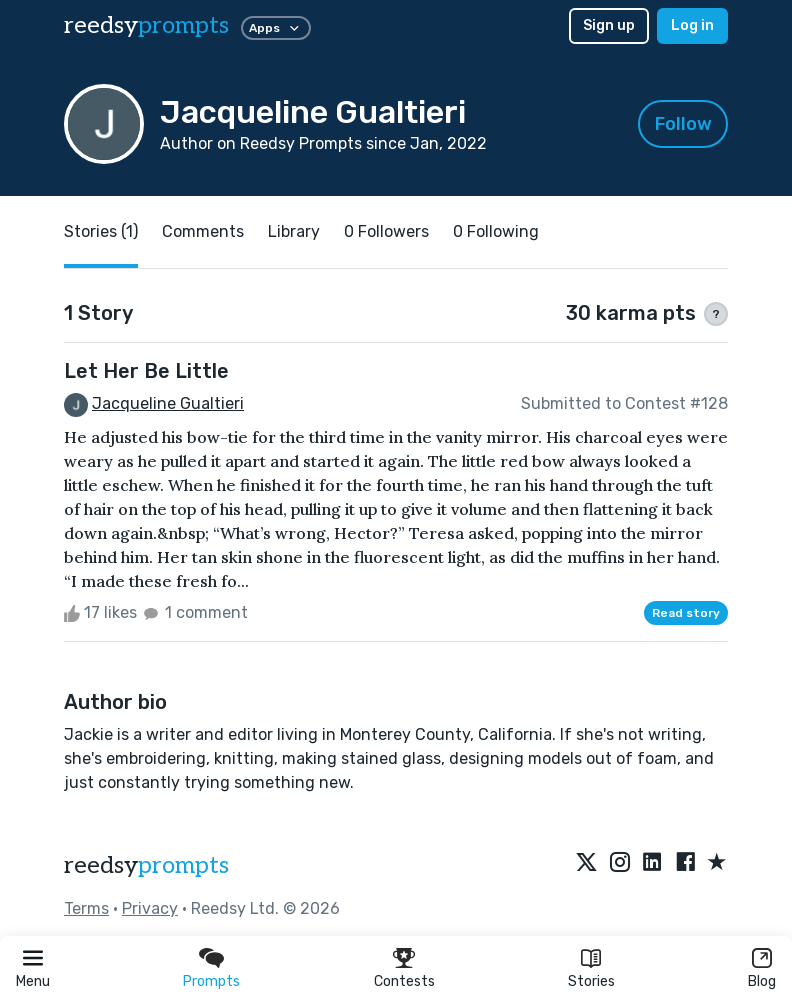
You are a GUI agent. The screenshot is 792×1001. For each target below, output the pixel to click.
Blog (762, 981)
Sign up (609, 25)
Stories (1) (101, 231)
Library (294, 231)
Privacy (150, 908)
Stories (591, 981)
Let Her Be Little (146, 371)
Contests (404, 981)
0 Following (496, 231)
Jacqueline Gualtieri (168, 403)
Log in (692, 25)
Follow (683, 124)
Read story (686, 613)
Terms (86, 908)
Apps (276, 28)
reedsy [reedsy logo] (146, 25)
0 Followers (386, 231)
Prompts (211, 981)
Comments (203, 231)
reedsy (146, 865)
